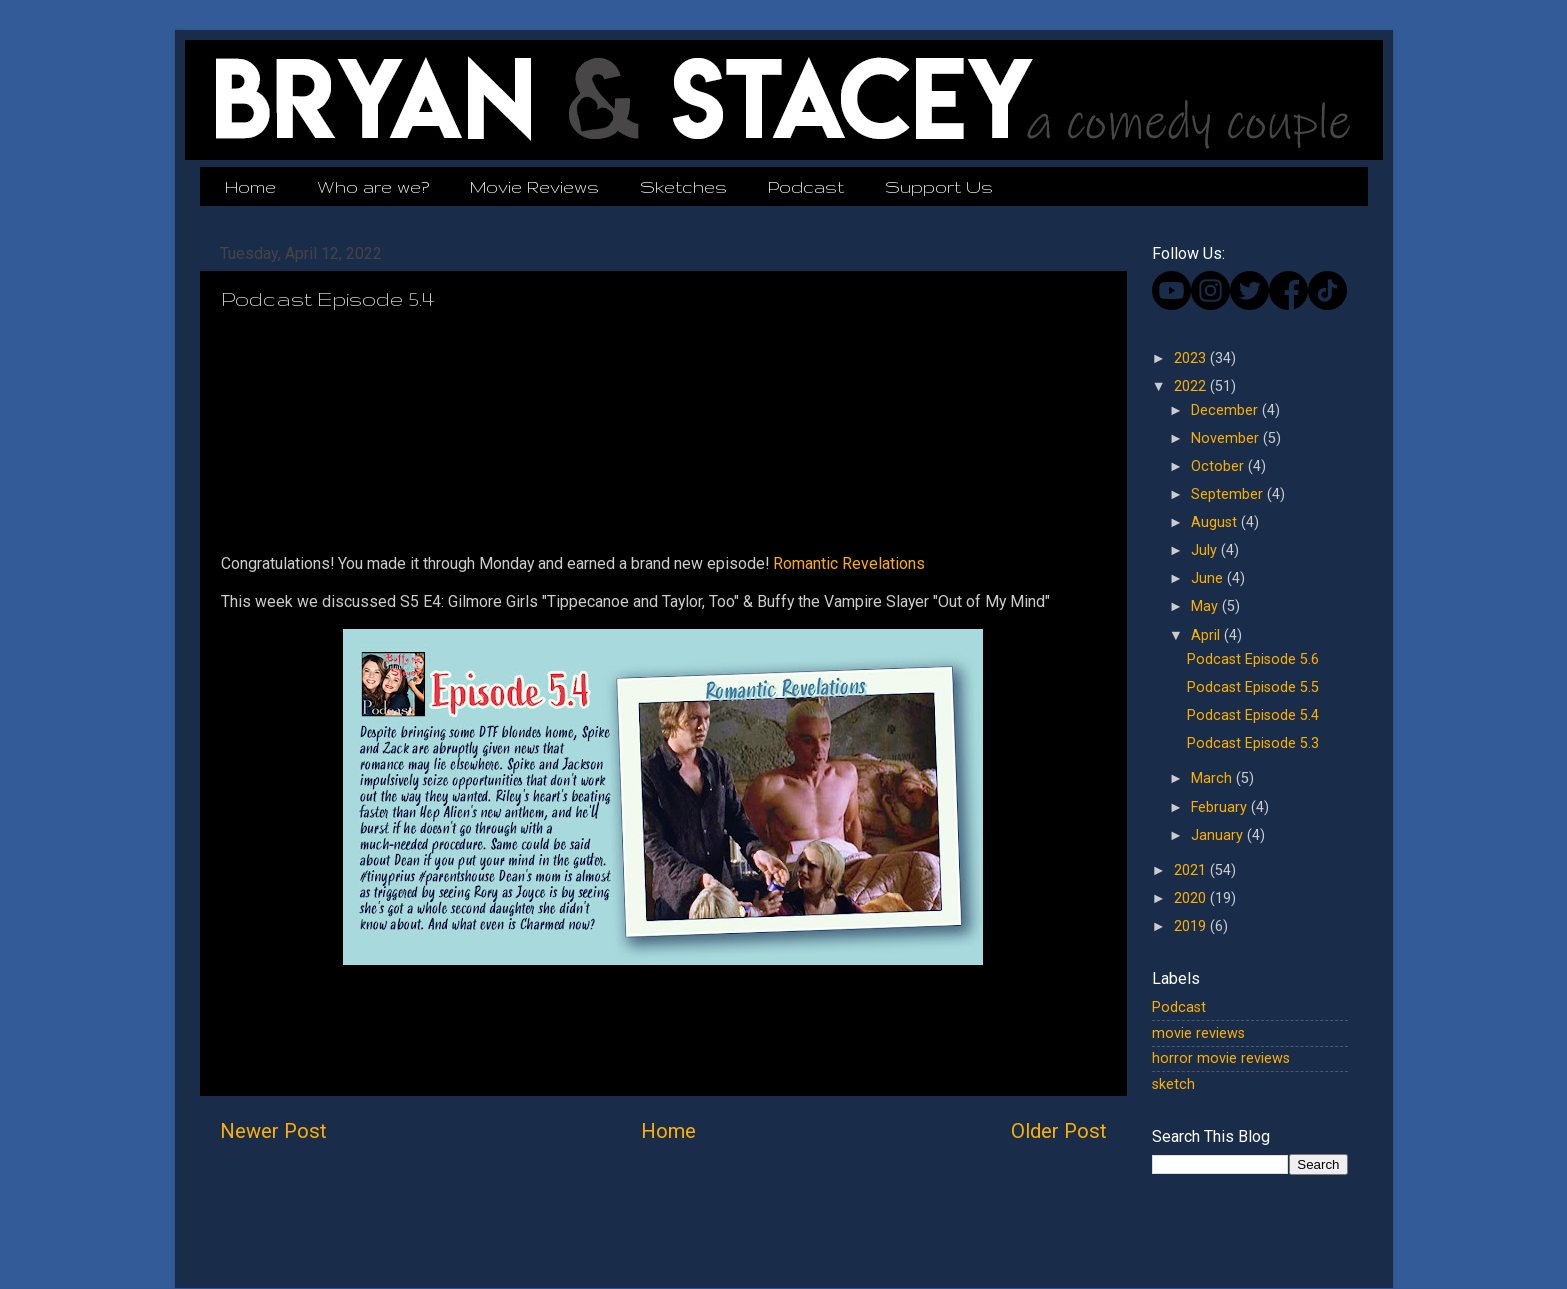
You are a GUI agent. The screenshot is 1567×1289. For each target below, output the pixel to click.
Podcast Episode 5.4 (1253, 715)
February (1221, 807)
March (1213, 778)
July (1206, 550)
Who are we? (373, 186)
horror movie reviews (1221, 1058)
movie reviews (1198, 1033)
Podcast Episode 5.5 (1253, 687)
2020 (1192, 898)
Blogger (948, 1248)
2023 (1192, 358)
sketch (1173, 1084)
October (1219, 466)
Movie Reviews (534, 186)
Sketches (683, 186)
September (1229, 494)
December (1226, 410)
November (1227, 438)
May (1206, 606)
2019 (1192, 926)
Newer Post (273, 1131)
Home (250, 186)
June (1209, 578)
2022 (1192, 386)
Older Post (1059, 1131)
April (1207, 635)
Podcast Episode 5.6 (1253, 659)
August (1216, 522)
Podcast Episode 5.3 (1253, 743)
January (1219, 835)
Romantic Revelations (849, 563)
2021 (1192, 870)
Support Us (939, 186)
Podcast (806, 186)
